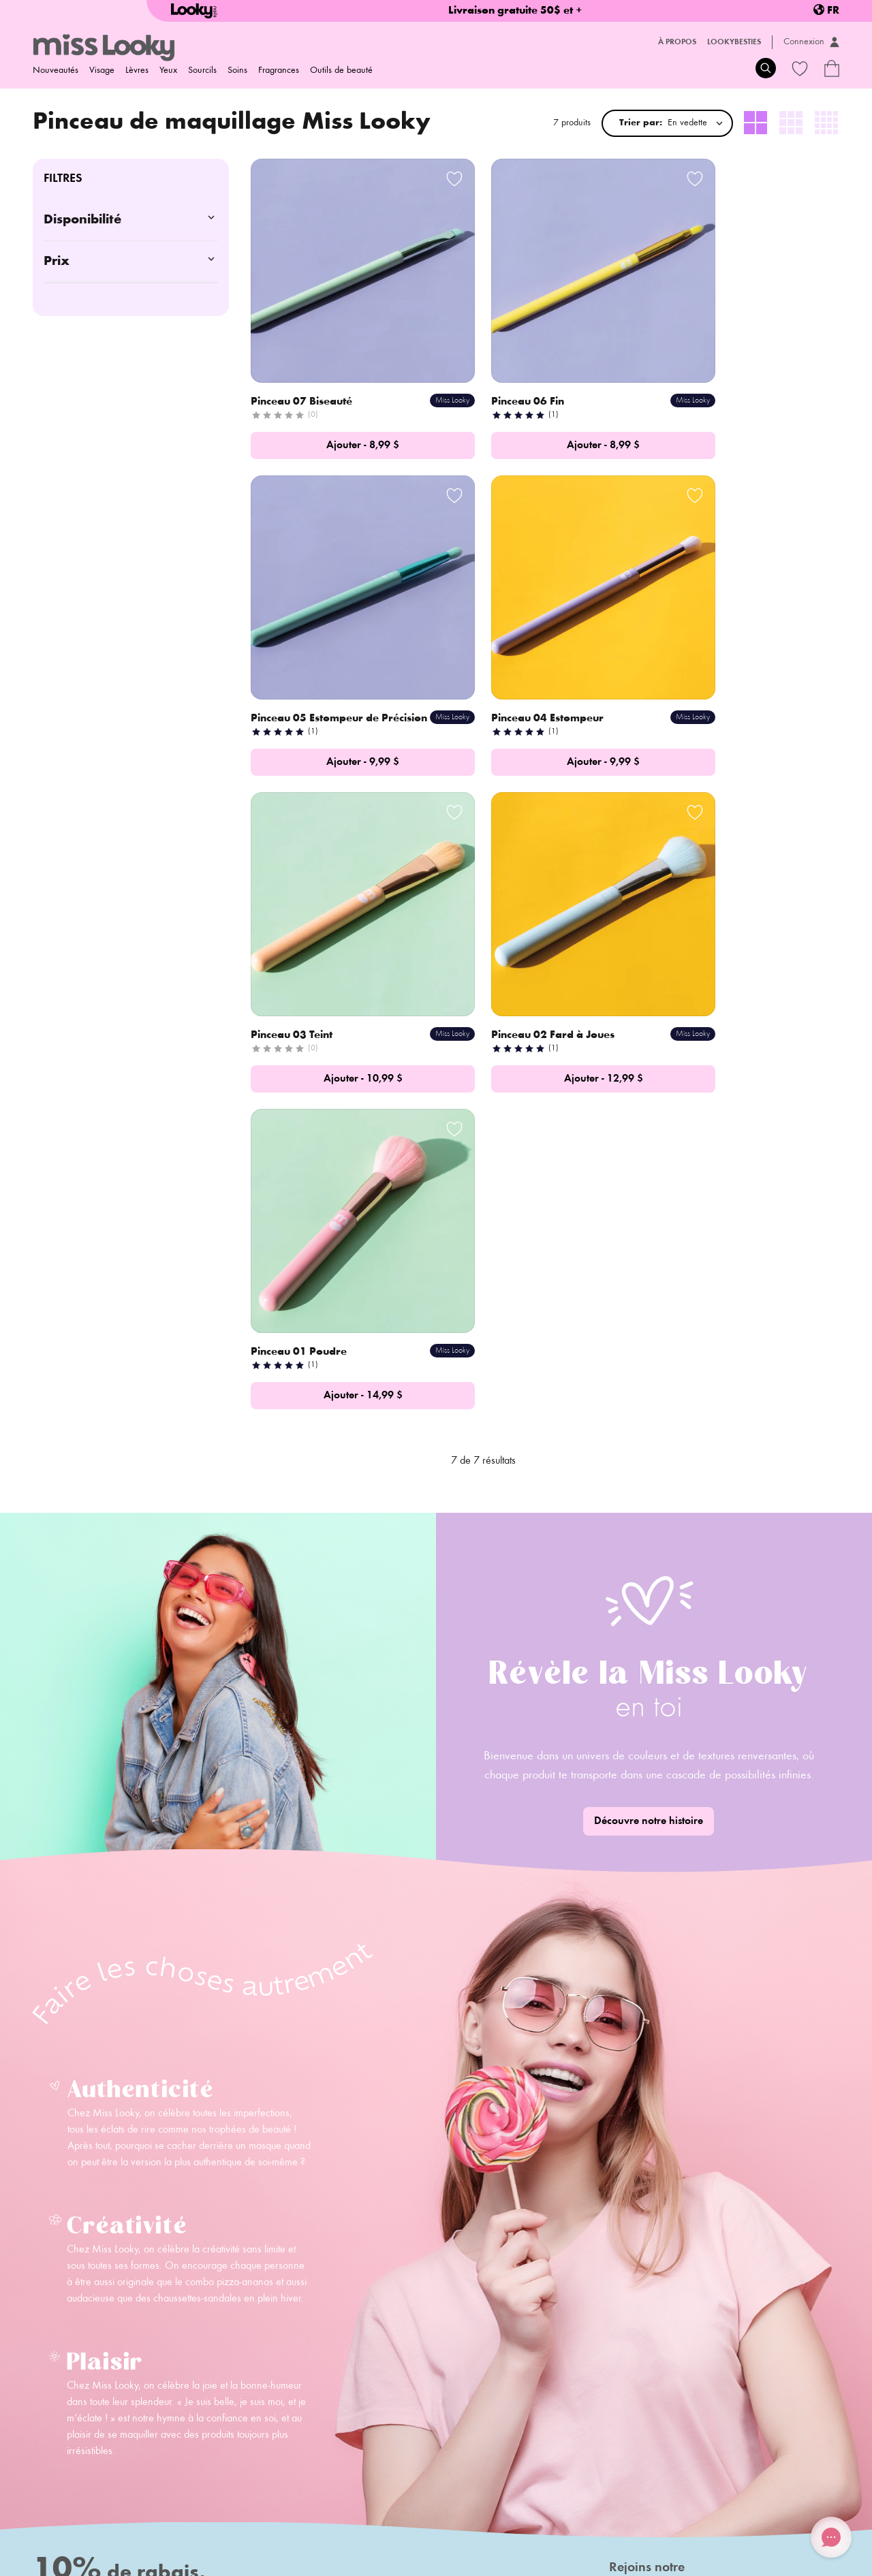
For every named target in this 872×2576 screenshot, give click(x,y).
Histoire (193, 2374)
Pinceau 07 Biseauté (303, 363)
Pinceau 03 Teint (494, 657)
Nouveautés (55, 71)
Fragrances (278, 71)
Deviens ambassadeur (223, 2412)
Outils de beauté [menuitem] (341, 71)
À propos (677, 42)
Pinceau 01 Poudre (300, 935)
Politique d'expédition (76, 2521)
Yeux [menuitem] (168, 71)
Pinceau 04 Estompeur (308, 657)
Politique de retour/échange (187, 2521)
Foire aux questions (365, 2374)
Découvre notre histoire (648, 1404)
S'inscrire (306, 2283)
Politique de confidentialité (309, 2521)
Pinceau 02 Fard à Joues (717, 657)
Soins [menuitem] (237, 71)
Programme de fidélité (371, 2393)
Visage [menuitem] (101, 71)
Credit (773, 2558)
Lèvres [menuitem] (137, 71)
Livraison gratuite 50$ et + (515, 10)
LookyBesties (734, 42)
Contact (193, 2393)
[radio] (756, 123)
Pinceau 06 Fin (490, 363)
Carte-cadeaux (356, 2412)
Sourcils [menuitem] (202, 71)
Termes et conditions (413, 2521)
